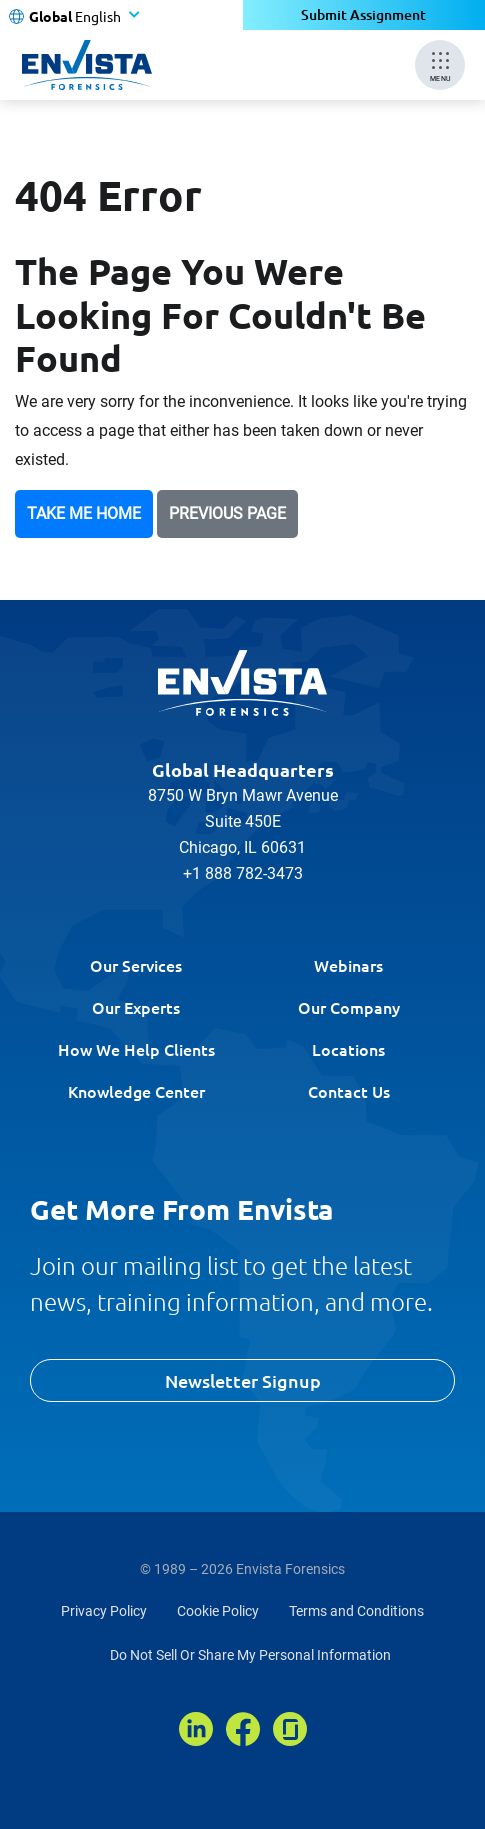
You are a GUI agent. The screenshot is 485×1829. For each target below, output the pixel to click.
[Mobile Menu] (440, 65)
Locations (348, 1049)
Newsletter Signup (243, 1380)
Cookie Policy (218, 1611)
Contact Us (349, 1091)
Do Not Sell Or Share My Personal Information (250, 1655)
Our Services (136, 965)
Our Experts (136, 1007)
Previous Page (227, 513)
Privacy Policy (104, 1611)
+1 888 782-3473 (243, 873)
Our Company (349, 1007)
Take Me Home (84, 513)
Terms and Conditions (356, 1611)
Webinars (348, 965)
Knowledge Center (136, 1091)
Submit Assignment (363, 14)
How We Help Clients (136, 1049)
